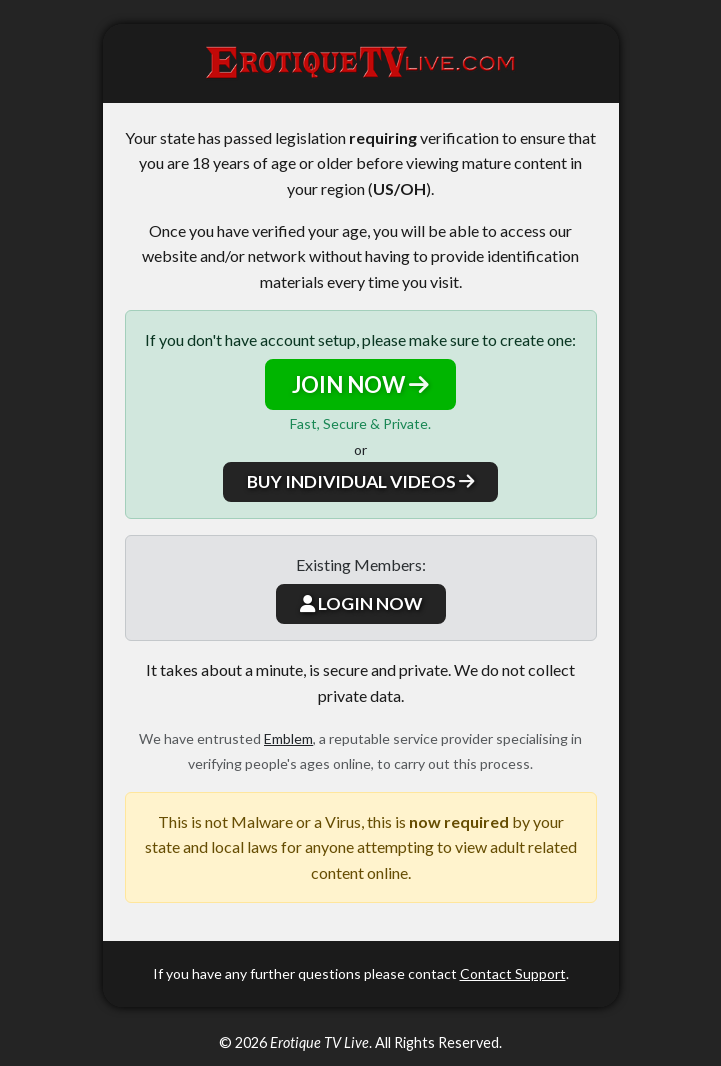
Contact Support (513, 973)
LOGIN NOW (361, 603)
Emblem (288, 738)
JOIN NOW (360, 384)
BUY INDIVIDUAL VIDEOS (360, 481)
